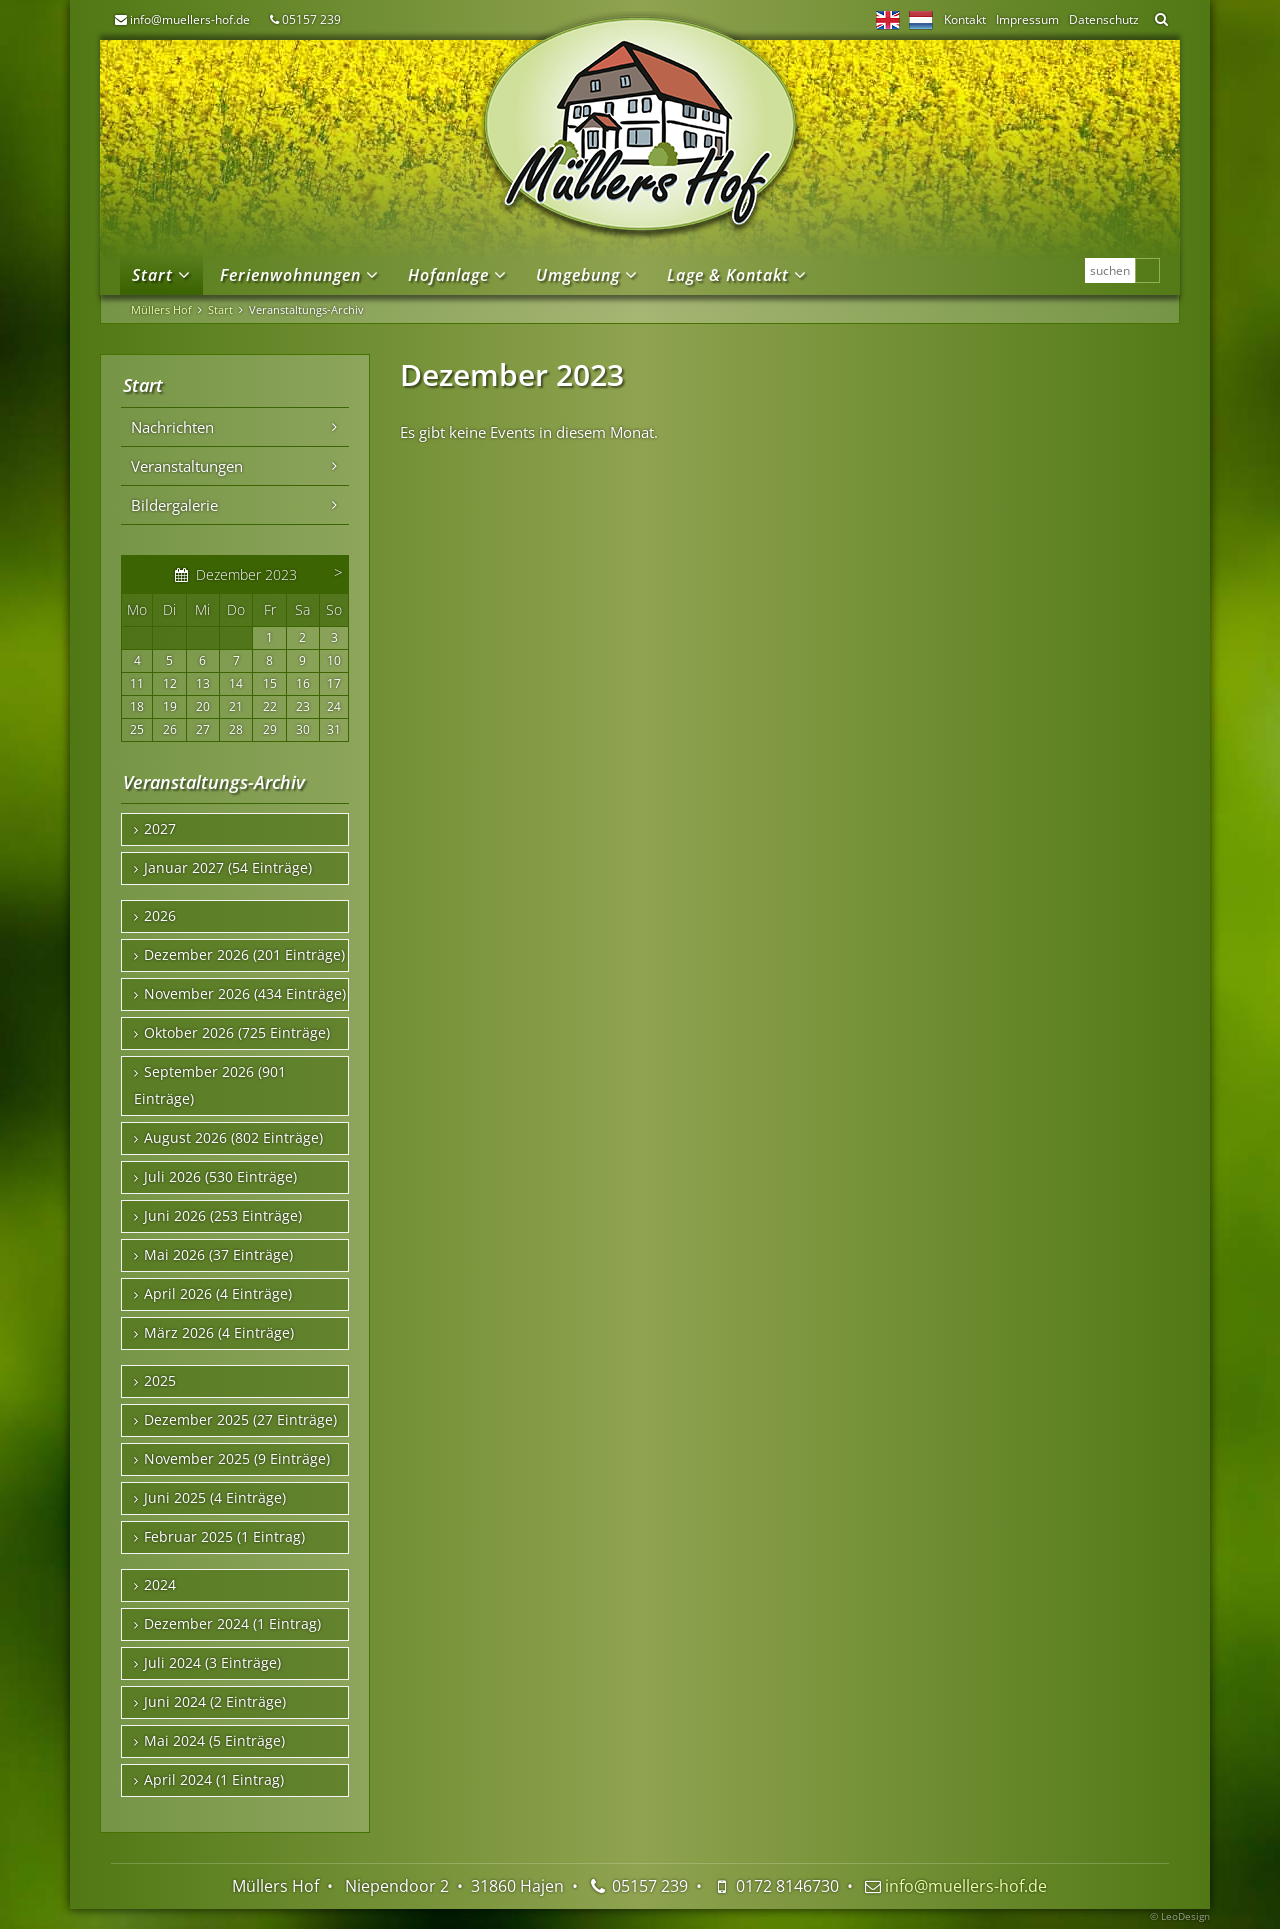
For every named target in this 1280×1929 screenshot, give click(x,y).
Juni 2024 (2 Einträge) (215, 1702)
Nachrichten (172, 427)
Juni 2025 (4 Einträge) (215, 1498)
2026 (160, 916)
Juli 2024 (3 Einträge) (212, 1663)
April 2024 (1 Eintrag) (214, 1780)
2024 (160, 1585)
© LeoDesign (1180, 1916)
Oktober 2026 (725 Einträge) (237, 1033)
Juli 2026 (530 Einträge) (220, 1177)
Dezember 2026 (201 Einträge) (244, 955)
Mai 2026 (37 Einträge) (218, 1255)
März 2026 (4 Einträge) (219, 1333)
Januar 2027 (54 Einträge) (228, 868)
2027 (160, 829)
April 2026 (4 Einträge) (218, 1294)
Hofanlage (448, 275)
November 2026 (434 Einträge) (245, 994)
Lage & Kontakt (728, 275)
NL (921, 20)
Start (152, 275)
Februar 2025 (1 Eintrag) (224, 1537)
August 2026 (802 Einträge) (233, 1138)
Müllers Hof (161, 309)
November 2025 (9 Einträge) (237, 1459)
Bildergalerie (174, 505)
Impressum (1027, 19)
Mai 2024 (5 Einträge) (214, 1741)
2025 (160, 1381)
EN (888, 20)
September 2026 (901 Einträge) (210, 1085)
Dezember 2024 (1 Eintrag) (232, 1624)
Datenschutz (1104, 19)
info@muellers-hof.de (190, 19)
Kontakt (965, 19)
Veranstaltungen (187, 466)
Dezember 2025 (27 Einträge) (240, 1420)
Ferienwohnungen (290, 275)
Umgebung (578, 275)
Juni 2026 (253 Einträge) (223, 1216)
